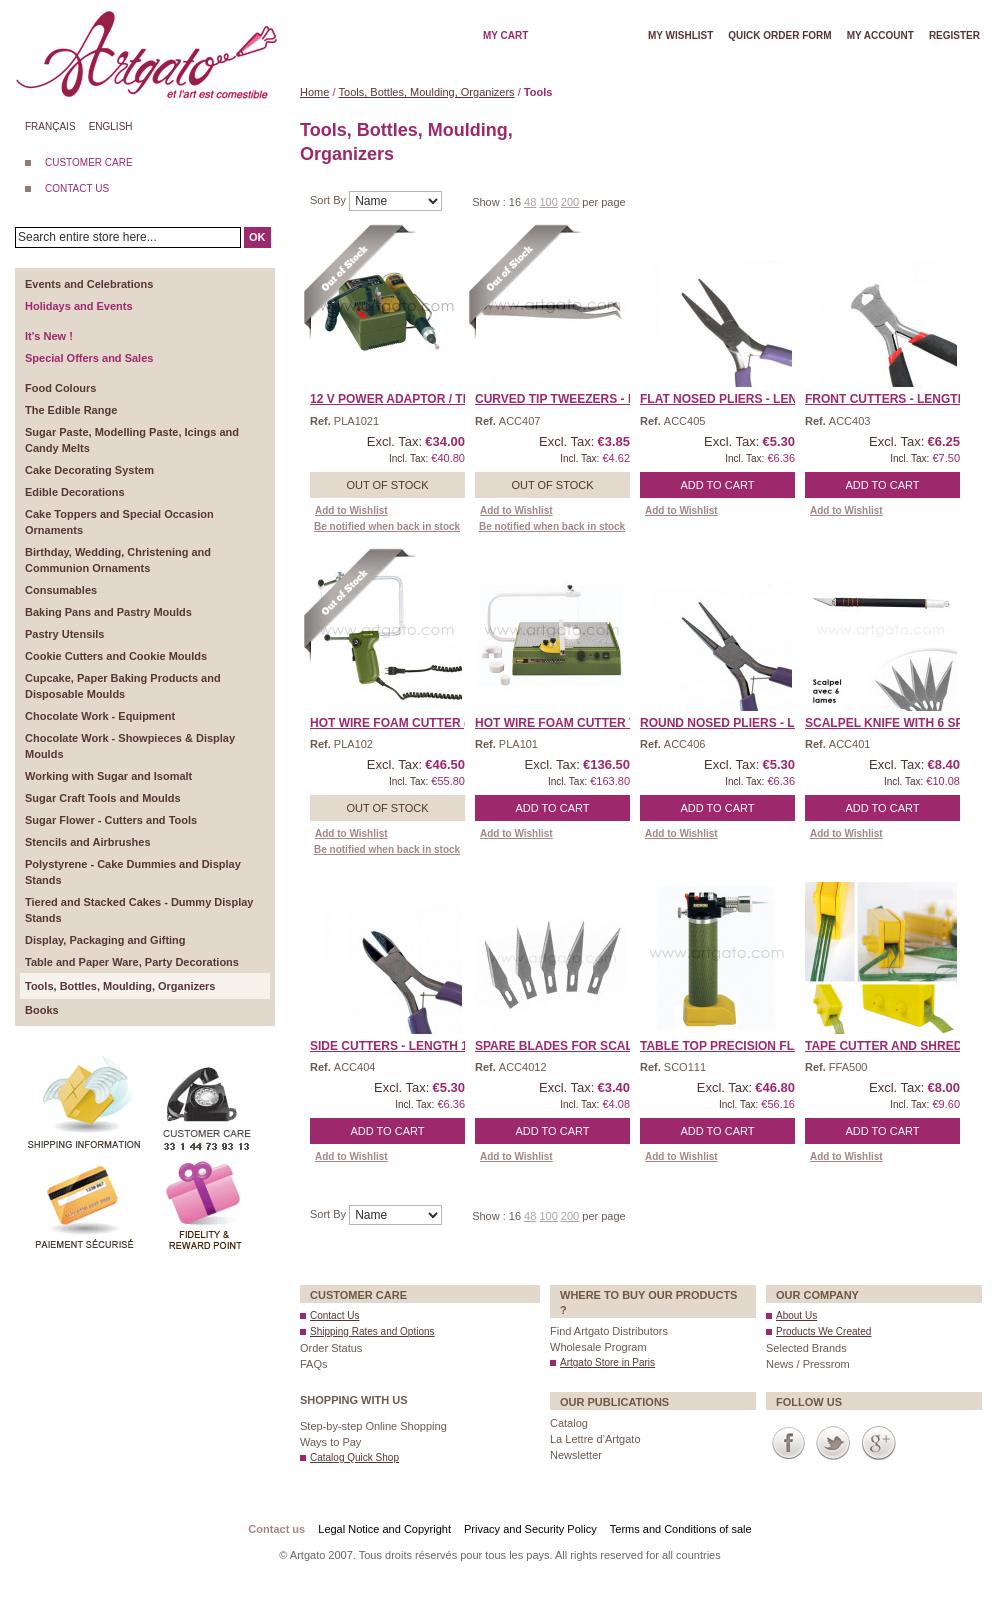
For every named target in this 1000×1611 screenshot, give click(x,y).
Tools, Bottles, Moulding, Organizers (427, 92)
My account (880, 35)
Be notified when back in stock (387, 526)
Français (50, 126)
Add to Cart (718, 485)
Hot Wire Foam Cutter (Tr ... (403, 723)
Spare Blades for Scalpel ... (572, 1046)
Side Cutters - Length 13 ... (399, 1046)
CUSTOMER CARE (89, 162)
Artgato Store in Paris (607, 1362)
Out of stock (387, 485)
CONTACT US (77, 188)
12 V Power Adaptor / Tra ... (401, 399)
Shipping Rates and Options (372, 1331)
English (111, 126)
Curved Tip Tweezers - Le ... (566, 399)
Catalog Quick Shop (354, 1457)
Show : (490, 202)
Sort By (329, 200)
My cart (505, 35)
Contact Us (334, 1315)
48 (530, 202)
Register (954, 35)
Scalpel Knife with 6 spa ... (894, 723)
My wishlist (680, 35)
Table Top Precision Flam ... (733, 1046)
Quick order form (779, 35)
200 (570, 202)
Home (314, 92)
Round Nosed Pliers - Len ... (732, 723)
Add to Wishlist (351, 510)
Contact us (276, 1529)
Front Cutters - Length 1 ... (897, 399)
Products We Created (823, 1331)
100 (548, 202)
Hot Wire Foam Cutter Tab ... (570, 723)
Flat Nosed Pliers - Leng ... (730, 399)
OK (257, 237)
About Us (796, 1315)
